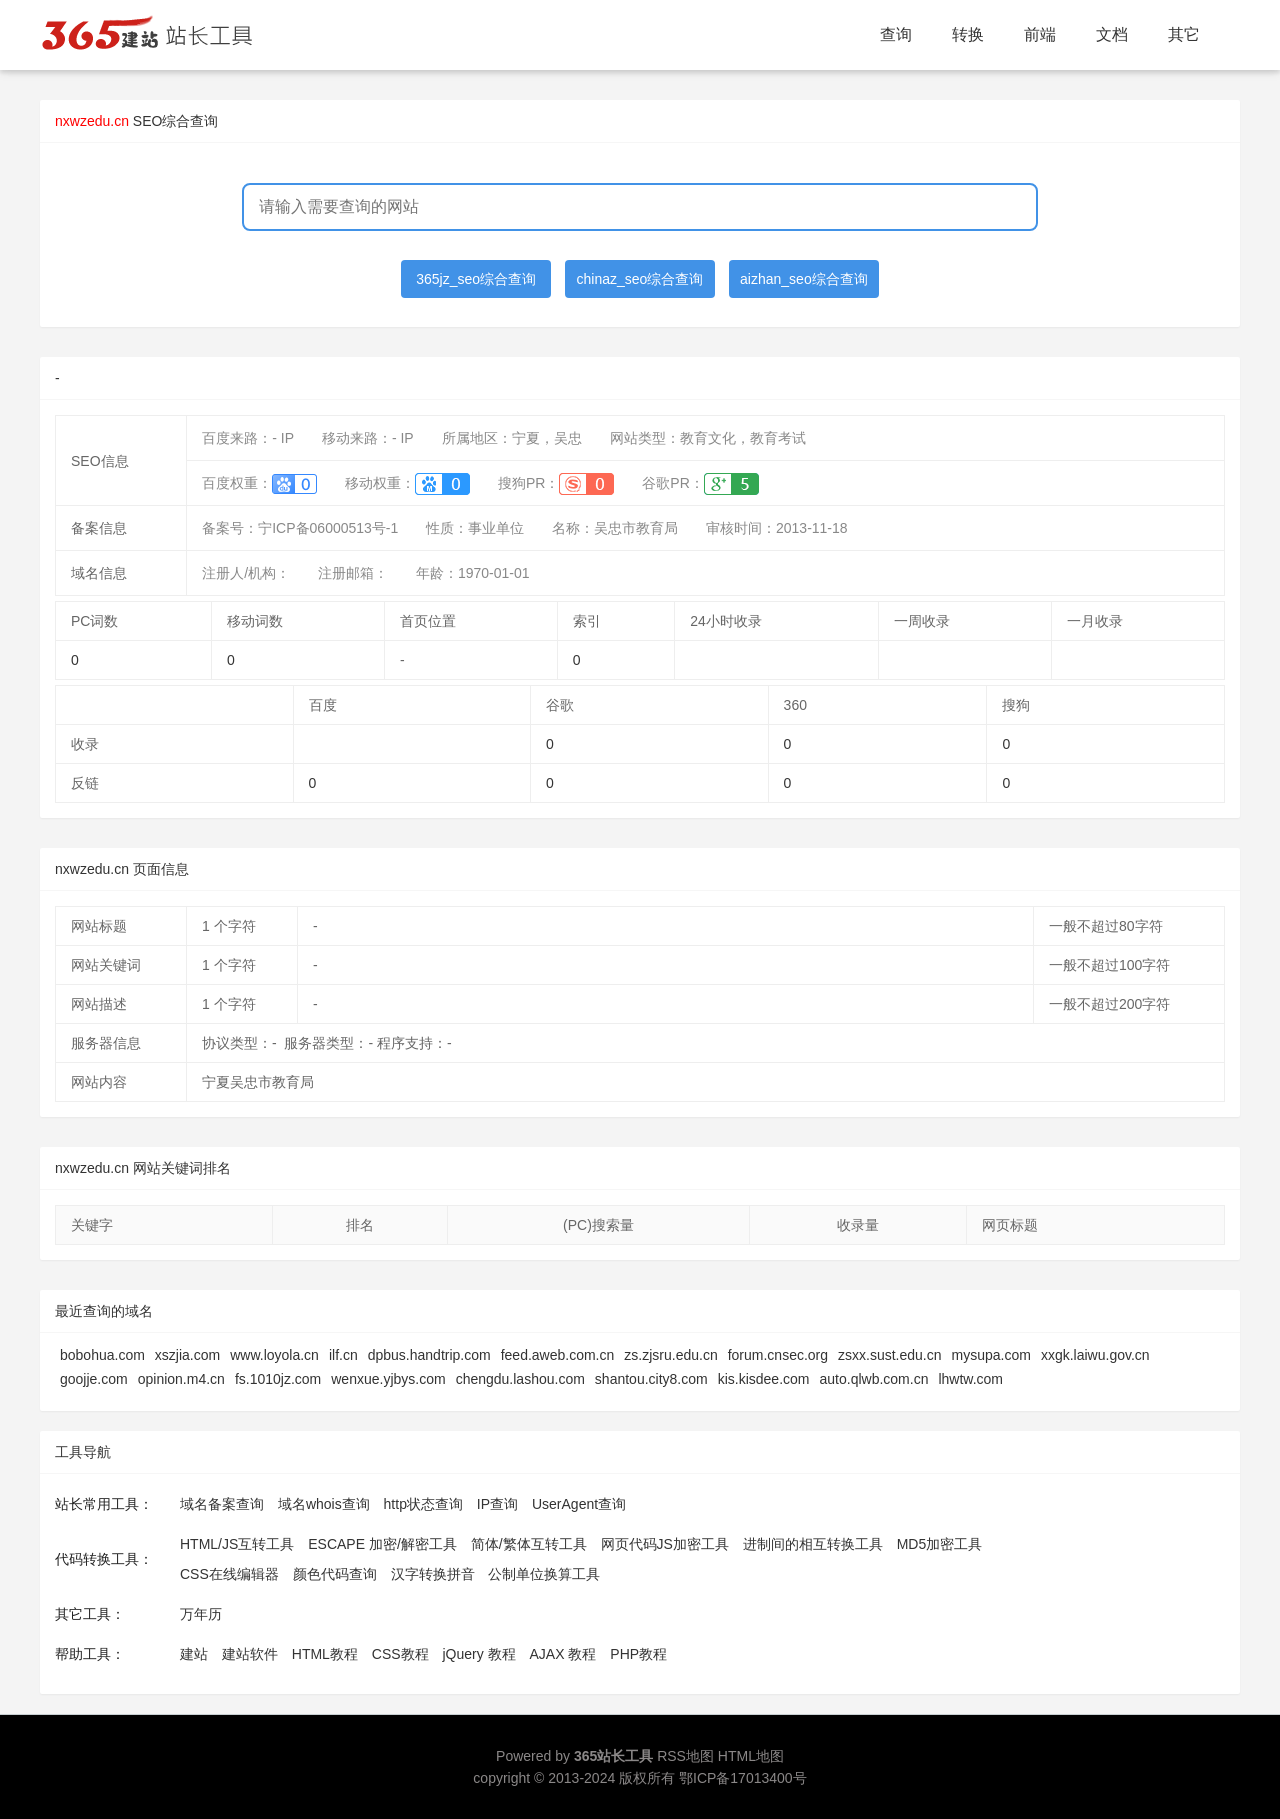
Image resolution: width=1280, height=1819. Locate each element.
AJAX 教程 (563, 1654)
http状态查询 (423, 1504)
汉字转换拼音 (433, 1574)
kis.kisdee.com (764, 1379)
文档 (1112, 34)
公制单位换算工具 (544, 1574)
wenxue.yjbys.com (388, 1379)
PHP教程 (638, 1654)
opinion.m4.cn (181, 1379)
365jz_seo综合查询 (476, 279)
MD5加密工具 (940, 1544)
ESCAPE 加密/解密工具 (382, 1544)
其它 (1184, 34)
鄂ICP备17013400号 (743, 1778)
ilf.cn (343, 1355)
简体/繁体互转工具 (529, 1544)
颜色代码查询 (335, 1574)
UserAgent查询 (579, 1504)
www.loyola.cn (274, 1355)
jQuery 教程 (478, 1654)
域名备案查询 (222, 1504)
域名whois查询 (324, 1504)
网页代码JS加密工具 (665, 1544)
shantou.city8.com (651, 1379)
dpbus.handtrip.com (429, 1355)
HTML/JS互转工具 (237, 1544)
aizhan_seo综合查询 (804, 279)
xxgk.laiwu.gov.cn (1095, 1355)
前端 (1040, 34)
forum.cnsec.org (778, 1355)
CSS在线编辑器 (229, 1574)
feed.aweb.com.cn (558, 1355)
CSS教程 (400, 1654)
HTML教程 (325, 1654)
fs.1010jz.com (278, 1379)
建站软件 (250, 1654)
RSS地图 (685, 1756)
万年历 (201, 1614)
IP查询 (497, 1504)
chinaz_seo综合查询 (640, 279)
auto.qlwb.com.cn (874, 1379)
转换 (968, 34)
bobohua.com (102, 1355)
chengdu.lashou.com (520, 1379)
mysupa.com (991, 1355)
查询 (896, 34)
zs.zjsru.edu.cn (670, 1355)
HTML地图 (751, 1756)
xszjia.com (187, 1355)
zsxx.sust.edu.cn (890, 1355)
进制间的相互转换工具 (813, 1544)
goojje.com (94, 1379)
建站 (194, 1654)
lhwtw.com (970, 1379)
